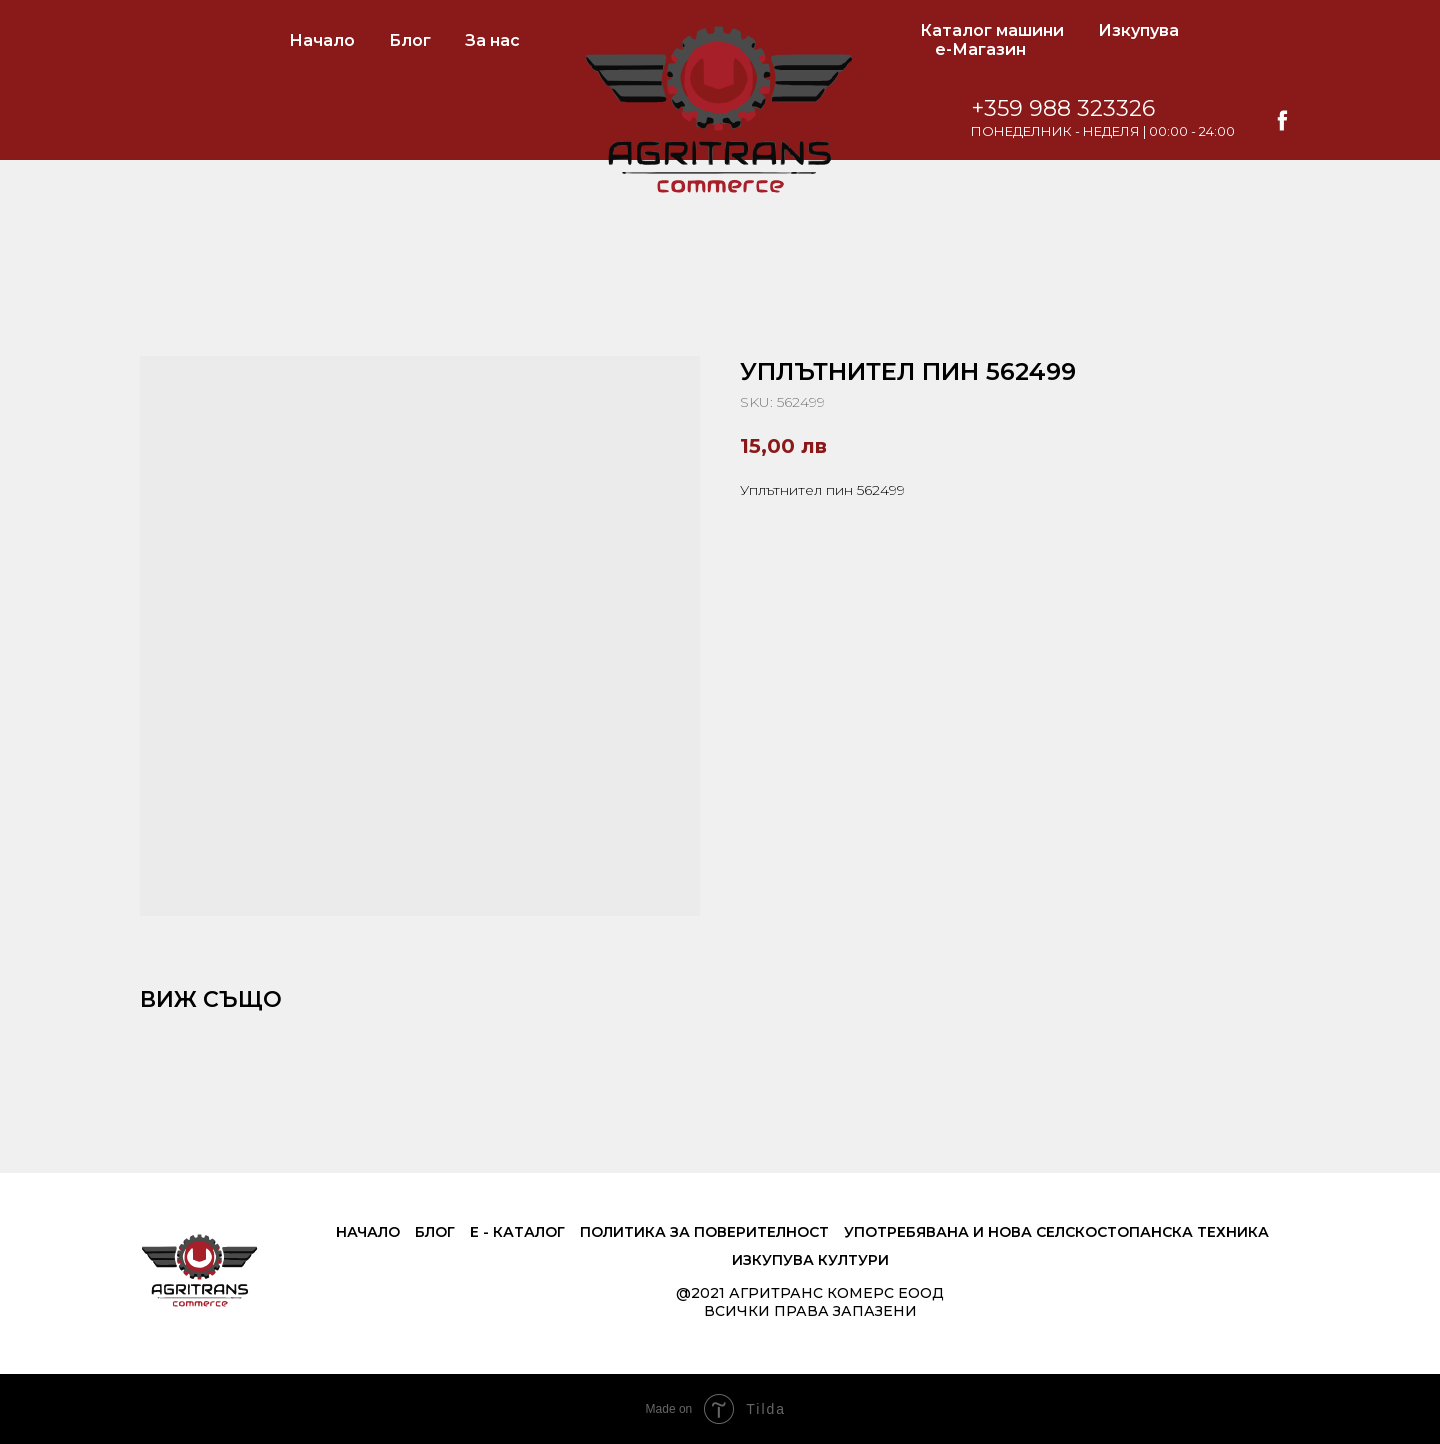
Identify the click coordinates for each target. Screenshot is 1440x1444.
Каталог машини (992, 30)
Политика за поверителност (704, 1232)
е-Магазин (980, 49)
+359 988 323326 (1063, 108)
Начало (322, 40)
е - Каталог (517, 1232)
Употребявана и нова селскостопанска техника (1056, 1232)
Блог (410, 40)
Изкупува (1138, 30)
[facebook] (1282, 120)
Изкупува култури (810, 1260)
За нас (492, 40)
